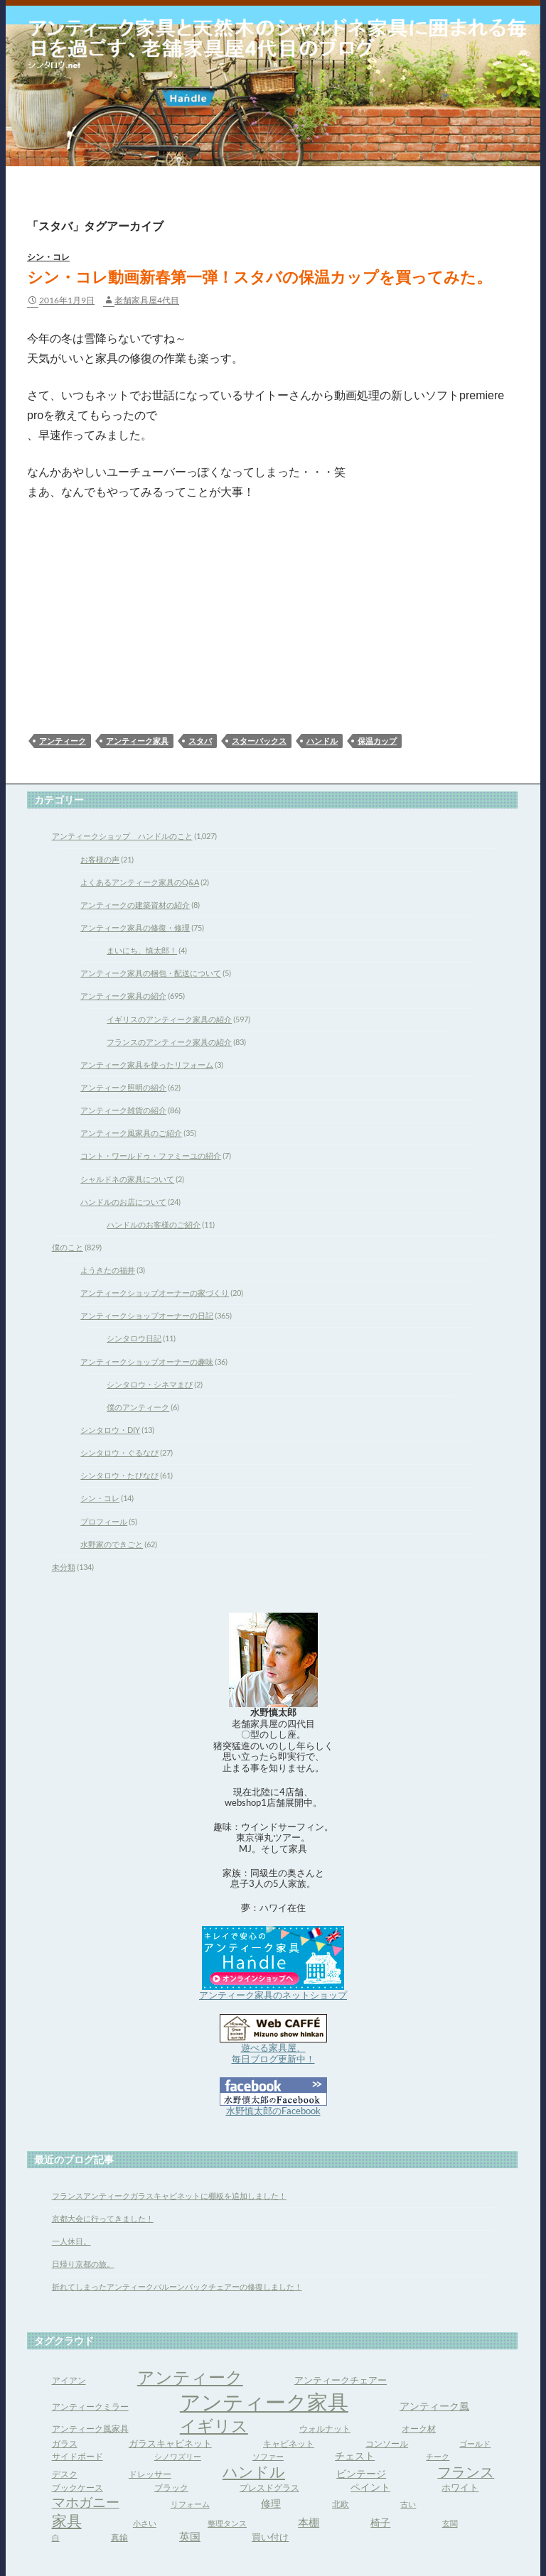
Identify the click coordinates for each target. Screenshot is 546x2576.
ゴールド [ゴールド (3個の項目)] (475, 2443)
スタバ (200, 740)
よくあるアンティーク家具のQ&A (139, 882)
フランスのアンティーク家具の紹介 (169, 1041)
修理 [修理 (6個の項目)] (271, 2503)
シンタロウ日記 (134, 1338)
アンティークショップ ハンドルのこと (122, 835)
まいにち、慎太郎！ (142, 950)
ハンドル (322, 740)
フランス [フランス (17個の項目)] (465, 2472)
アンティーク (62, 740)
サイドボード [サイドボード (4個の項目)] (77, 2456)
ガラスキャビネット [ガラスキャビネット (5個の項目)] (170, 2443)
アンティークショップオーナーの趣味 (146, 1361)
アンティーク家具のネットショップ (273, 1995)
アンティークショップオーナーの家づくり (154, 1292)
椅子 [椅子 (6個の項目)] (380, 2522)
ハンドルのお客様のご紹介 (153, 1224)
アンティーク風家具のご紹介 (131, 1132)
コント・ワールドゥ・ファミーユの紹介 (150, 1155)
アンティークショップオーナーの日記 (146, 1315)
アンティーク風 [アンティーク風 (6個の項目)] (434, 2406)
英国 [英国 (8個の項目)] (189, 2536)
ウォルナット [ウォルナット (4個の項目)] (324, 2428)
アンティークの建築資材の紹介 (135, 904)
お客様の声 (99, 859)
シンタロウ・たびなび (119, 1475)
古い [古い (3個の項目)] (408, 2504)
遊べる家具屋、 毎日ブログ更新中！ (273, 2053)
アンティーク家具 (137, 740)
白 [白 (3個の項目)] (56, 2537)
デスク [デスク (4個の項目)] (64, 2474)
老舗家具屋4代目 (146, 300)
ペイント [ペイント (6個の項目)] (370, 2487)
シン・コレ (48, 256)
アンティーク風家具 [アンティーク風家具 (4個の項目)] (90, 2428)
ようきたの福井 (107, 1270)
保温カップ (377, 740)
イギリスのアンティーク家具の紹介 (169, 1019)
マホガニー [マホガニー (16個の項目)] (85, 2502)
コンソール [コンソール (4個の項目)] (386, 2443)
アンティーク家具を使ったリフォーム (146, 1064)
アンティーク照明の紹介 (123, 1087)
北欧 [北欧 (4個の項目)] (340, 2504)
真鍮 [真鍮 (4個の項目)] (119, 2537)
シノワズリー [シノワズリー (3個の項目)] (177, 2456)
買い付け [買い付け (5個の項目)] (270, 2537)
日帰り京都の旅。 (83, 2263)
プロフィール (103, 1521)
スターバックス (259, 740)
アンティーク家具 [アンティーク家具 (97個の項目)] (264, 2401)
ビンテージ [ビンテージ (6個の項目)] (361, 2473)
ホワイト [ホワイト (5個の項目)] (459, 2487)
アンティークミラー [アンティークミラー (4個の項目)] (90, 2406)
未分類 (63, 1566)
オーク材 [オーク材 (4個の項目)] (419, 2428)
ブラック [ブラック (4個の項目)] (171, 2487)
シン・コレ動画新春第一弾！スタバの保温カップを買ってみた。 (259, 276)
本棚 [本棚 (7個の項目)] (308, 2522)
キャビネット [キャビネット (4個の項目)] (288, 2443)
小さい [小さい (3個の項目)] (144, 2523)
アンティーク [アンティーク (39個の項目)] (190, 2376)
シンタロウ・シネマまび (150, 1384)
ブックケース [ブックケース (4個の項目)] (77, 2487)
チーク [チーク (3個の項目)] (437, 2456)
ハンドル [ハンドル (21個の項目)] (254, 2471)
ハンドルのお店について (123, 1201)
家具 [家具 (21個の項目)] (67, 2520)
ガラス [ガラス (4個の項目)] (64, 2443)
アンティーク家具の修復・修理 (135, 927)
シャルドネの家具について (127, 1179)
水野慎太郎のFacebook (273, 2110)
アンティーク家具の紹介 (123, 995)
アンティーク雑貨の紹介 (123, 1110)
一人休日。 (71, 2241)
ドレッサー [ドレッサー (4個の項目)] (150, 2474)
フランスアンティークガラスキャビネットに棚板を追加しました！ (169, 2195)
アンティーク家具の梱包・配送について (150, 973)
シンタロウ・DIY (110, 1429)
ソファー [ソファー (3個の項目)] (268, 2456)
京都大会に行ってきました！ (103, 2218)
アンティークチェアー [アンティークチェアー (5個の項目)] (340, 2380)
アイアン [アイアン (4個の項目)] (69, 2380)
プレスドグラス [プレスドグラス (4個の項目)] (269, 2487)
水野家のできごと (111, 1544)
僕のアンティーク (138, 1407)
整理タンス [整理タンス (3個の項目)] (227, 2523)
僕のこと (67, 1247)
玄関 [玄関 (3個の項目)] (450, 2523)
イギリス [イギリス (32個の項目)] (214, 2425)
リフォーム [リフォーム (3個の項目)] (190, 2504)
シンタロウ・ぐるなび (119, 1452)
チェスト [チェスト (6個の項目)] (355, 2456)
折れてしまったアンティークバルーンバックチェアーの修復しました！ (177, 2286)
